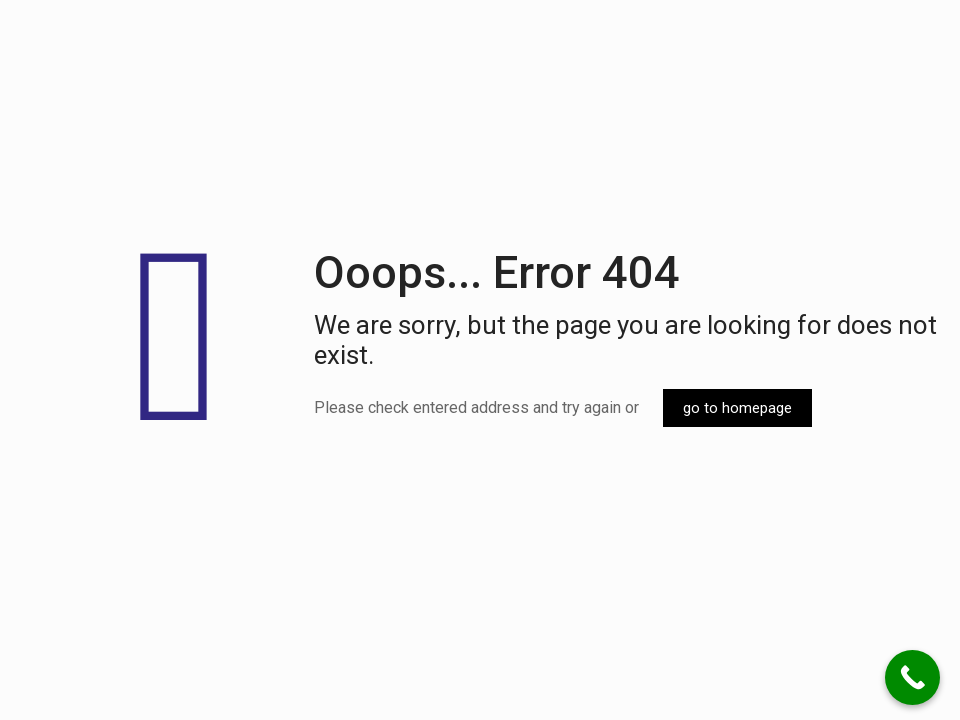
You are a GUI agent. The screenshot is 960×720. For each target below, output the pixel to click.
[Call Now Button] (912, 677)
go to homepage (737, 408)
